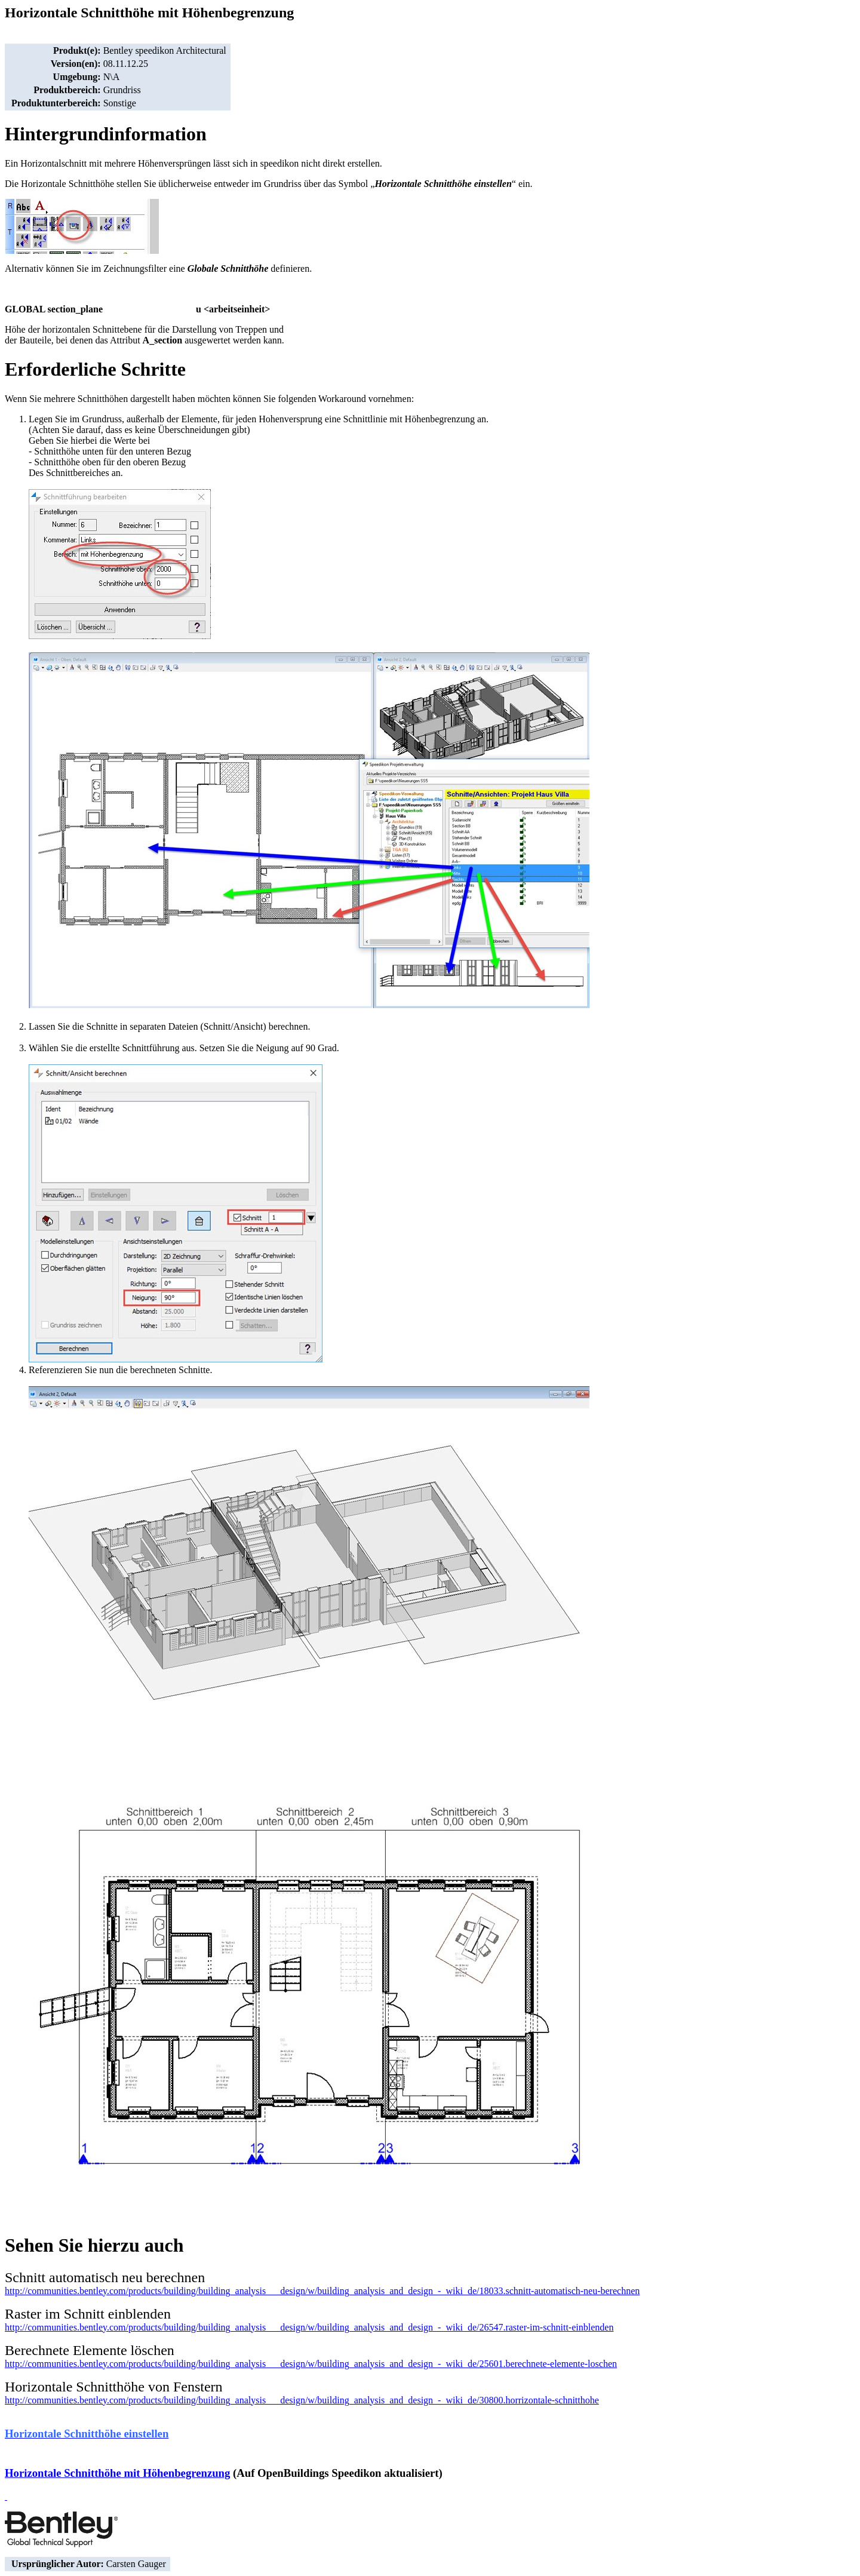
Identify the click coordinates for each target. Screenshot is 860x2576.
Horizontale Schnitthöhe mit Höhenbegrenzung (117, 2473)
